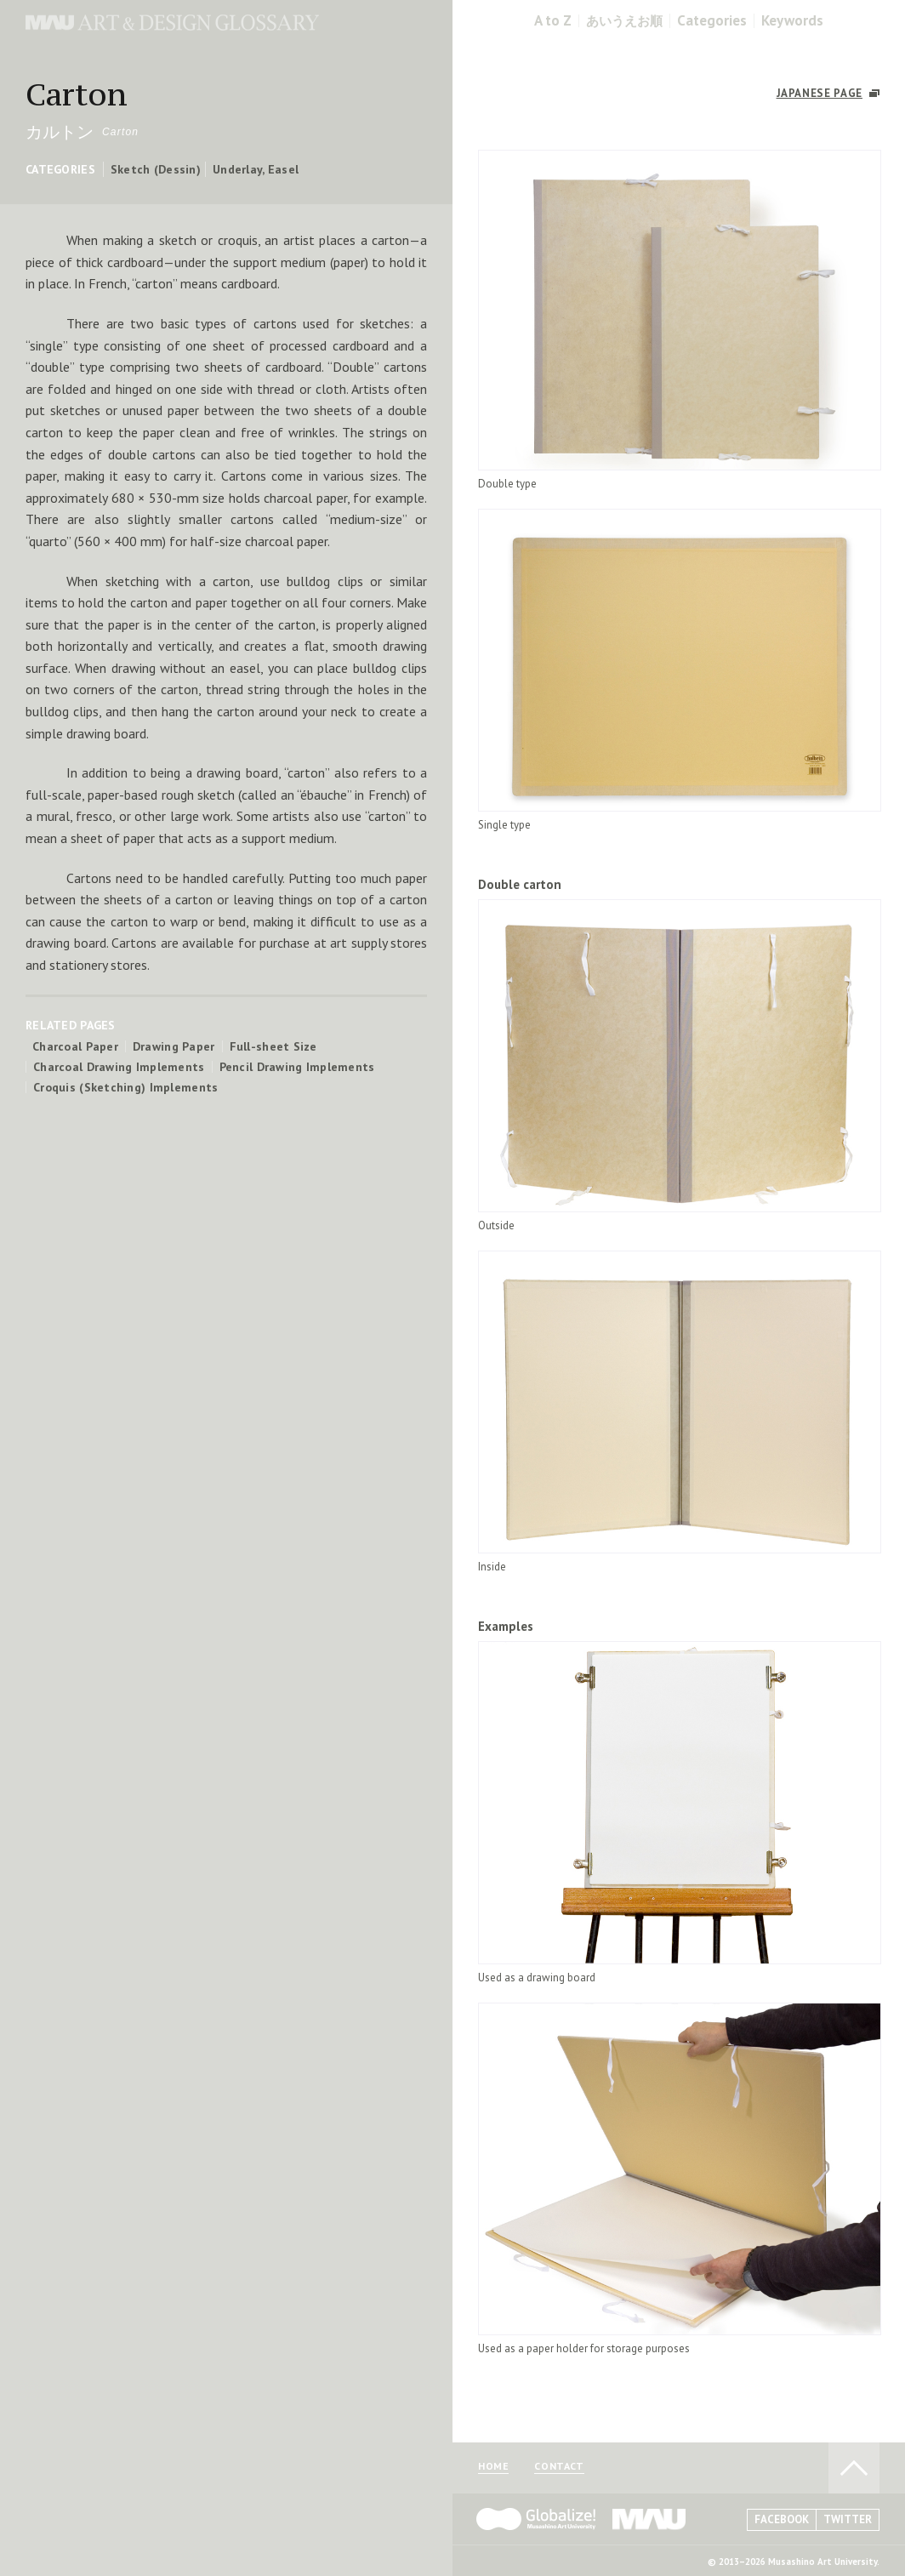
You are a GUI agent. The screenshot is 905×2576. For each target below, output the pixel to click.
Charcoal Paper (75, 1046)
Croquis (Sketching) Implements (125, 1087)
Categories (712, 21)
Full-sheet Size (273, 1046)
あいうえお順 (624, 20)
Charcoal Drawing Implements (119, 1066)
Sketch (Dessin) (156, 169)
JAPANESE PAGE (819, 93)
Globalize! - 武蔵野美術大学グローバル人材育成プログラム (535, 2519)
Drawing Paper (174, 1046)
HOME (493, 2466)
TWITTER (847, 2519)
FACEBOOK (781, 2519)
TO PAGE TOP (853, 2467)
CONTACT (558, 2466)
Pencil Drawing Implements (297, 1066)
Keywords (792, 21)
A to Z (553, 21)
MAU (649, 2519)
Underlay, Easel (256, 169)
